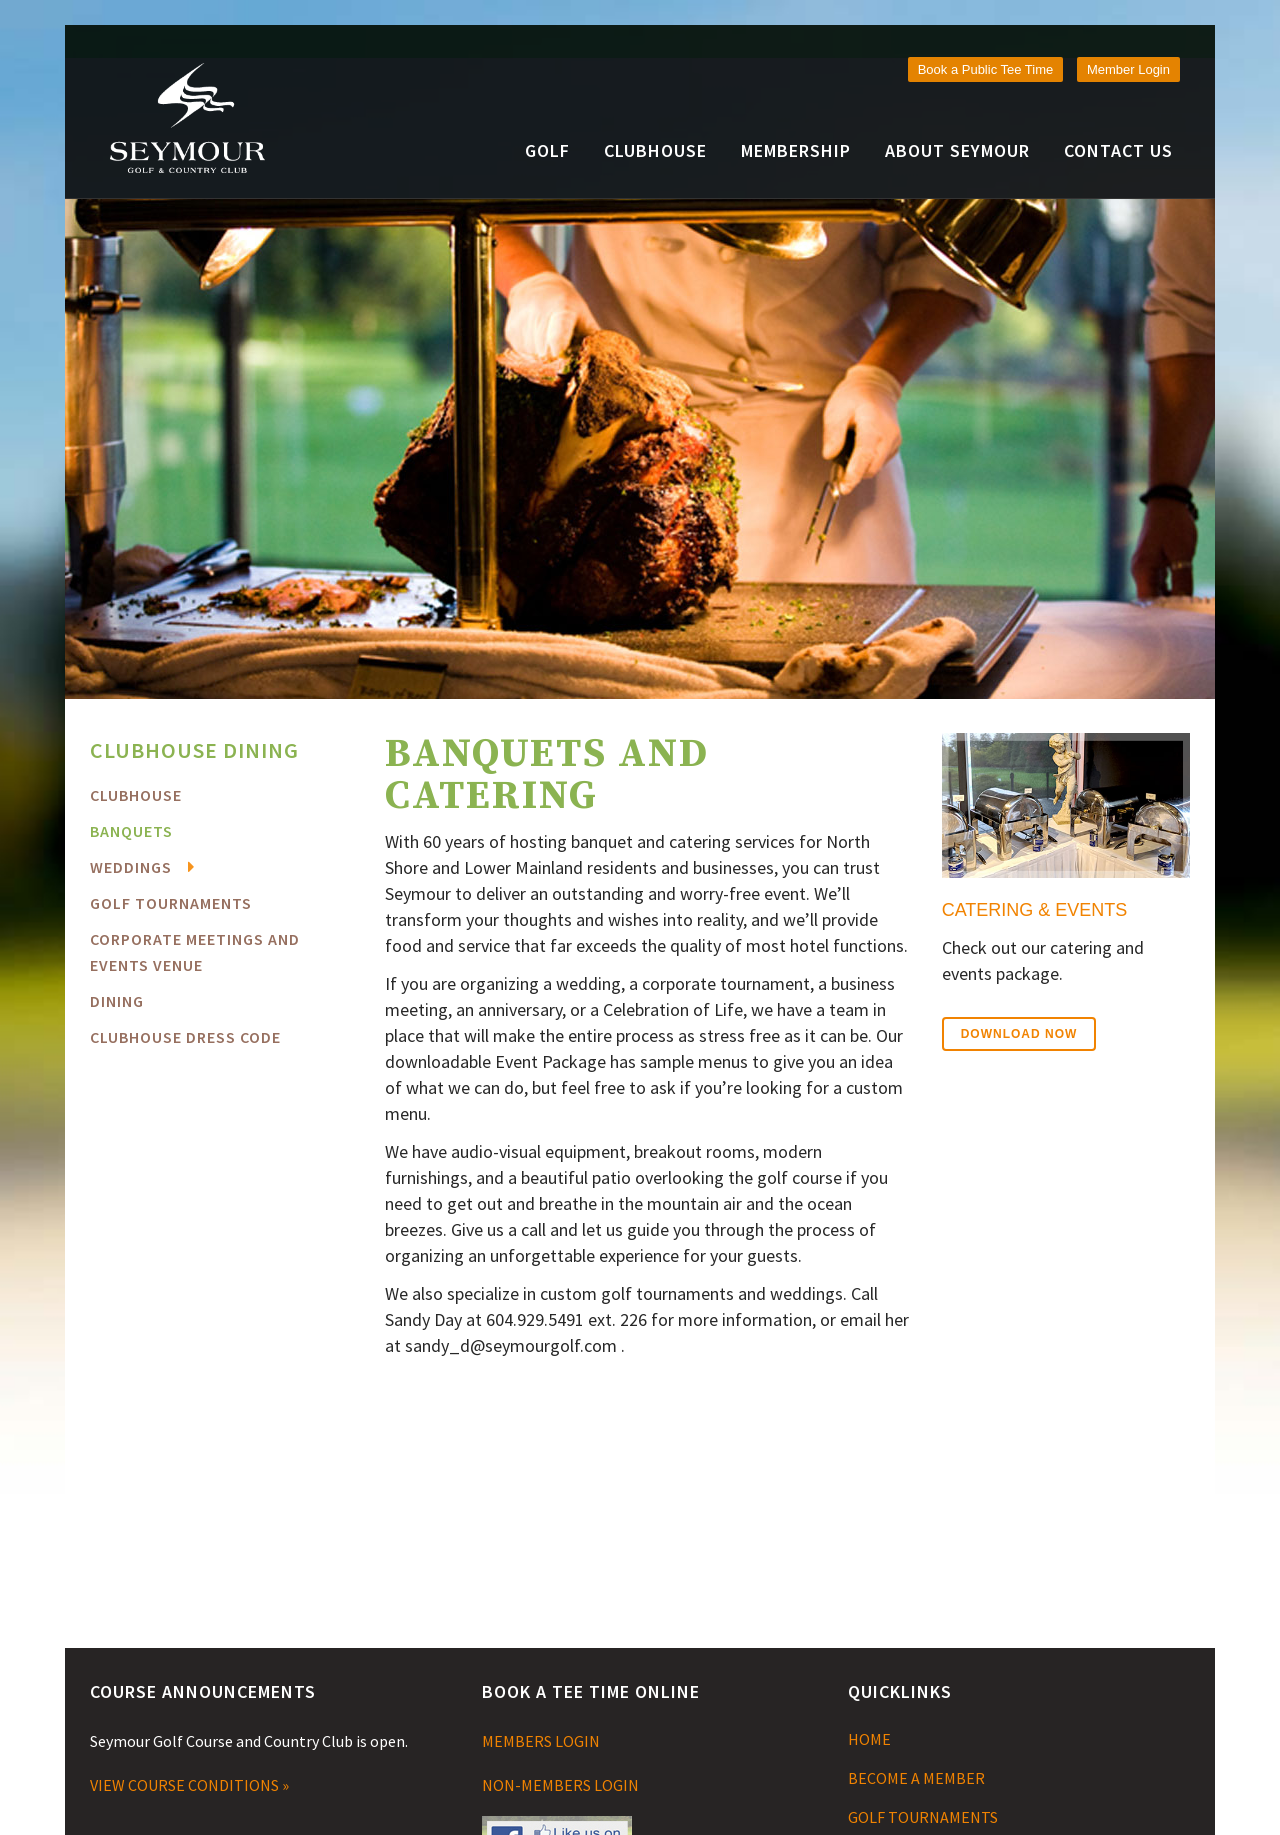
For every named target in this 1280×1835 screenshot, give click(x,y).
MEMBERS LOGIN (541, 1741)
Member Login (1128, 69)
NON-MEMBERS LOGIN (560, 1785)
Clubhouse (136, 795)
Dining (117, 1001)
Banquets (131, 831)
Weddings (131, 867)
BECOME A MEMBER (916, 1778)
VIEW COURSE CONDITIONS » (189, 1785)
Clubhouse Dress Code (185, 1037)
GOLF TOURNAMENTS (923, 1817)
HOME (869, 1739)
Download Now (1019, 1034)
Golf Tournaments (171, 903)
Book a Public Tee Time (986, 69)
